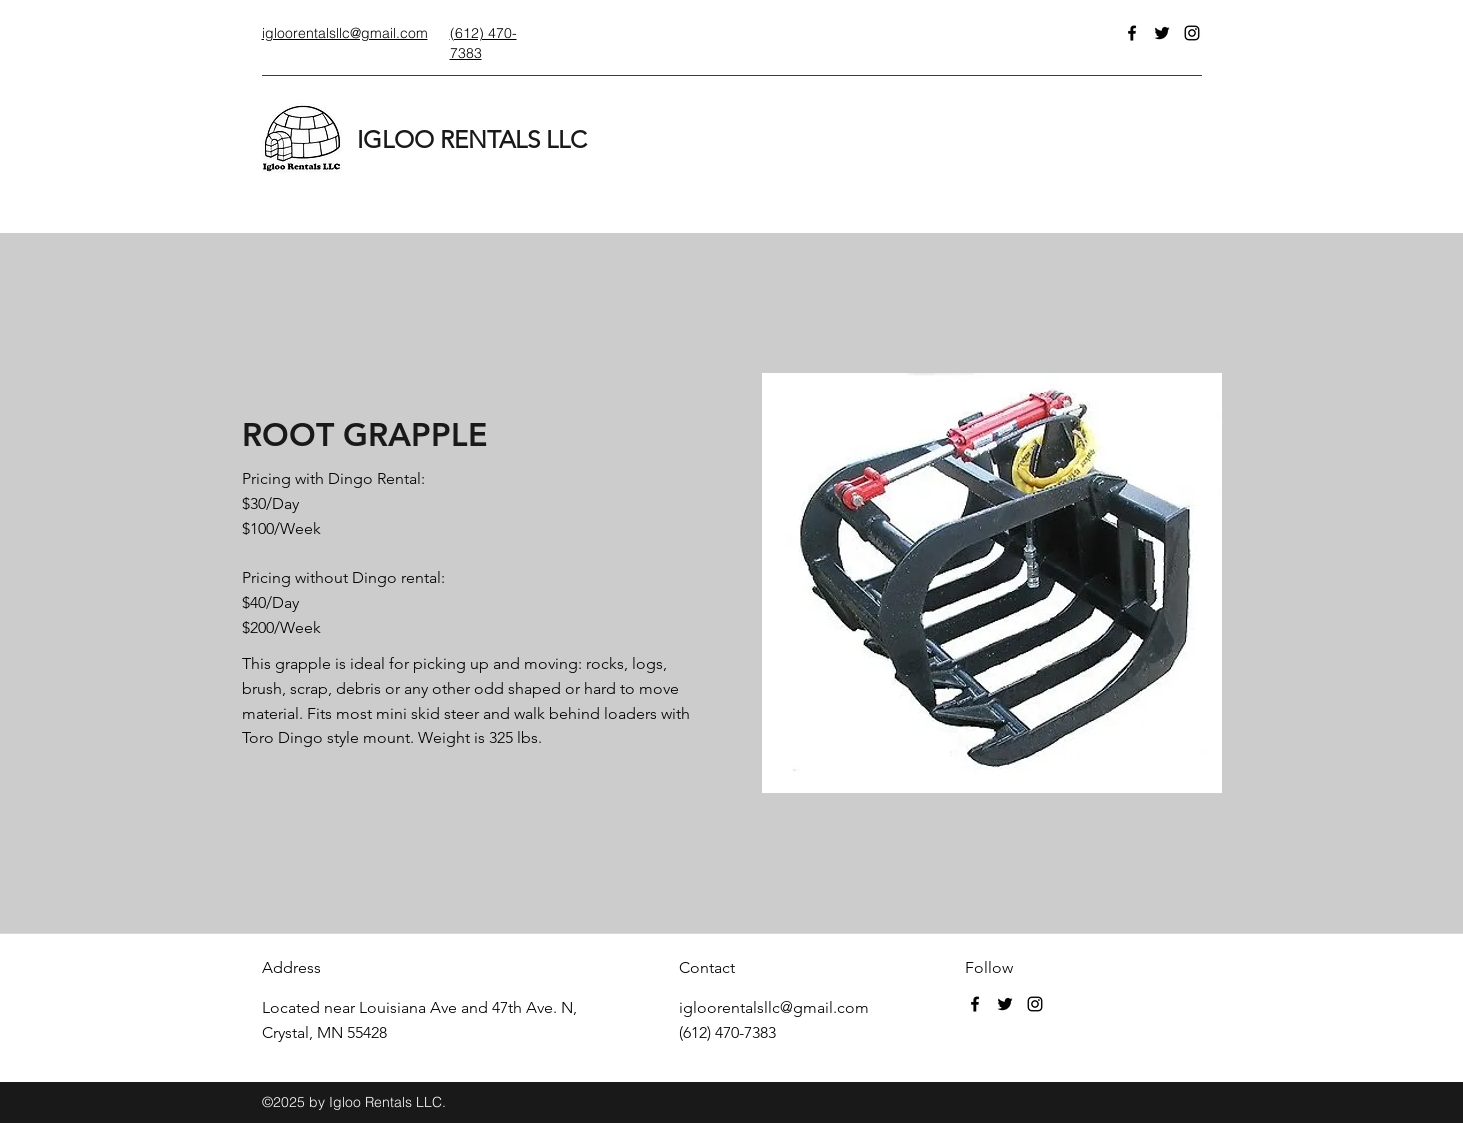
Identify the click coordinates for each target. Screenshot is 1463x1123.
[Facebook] (1132, 33)
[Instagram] (1192, 33)
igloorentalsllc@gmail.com (774, 1007)
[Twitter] (1162, 33)
